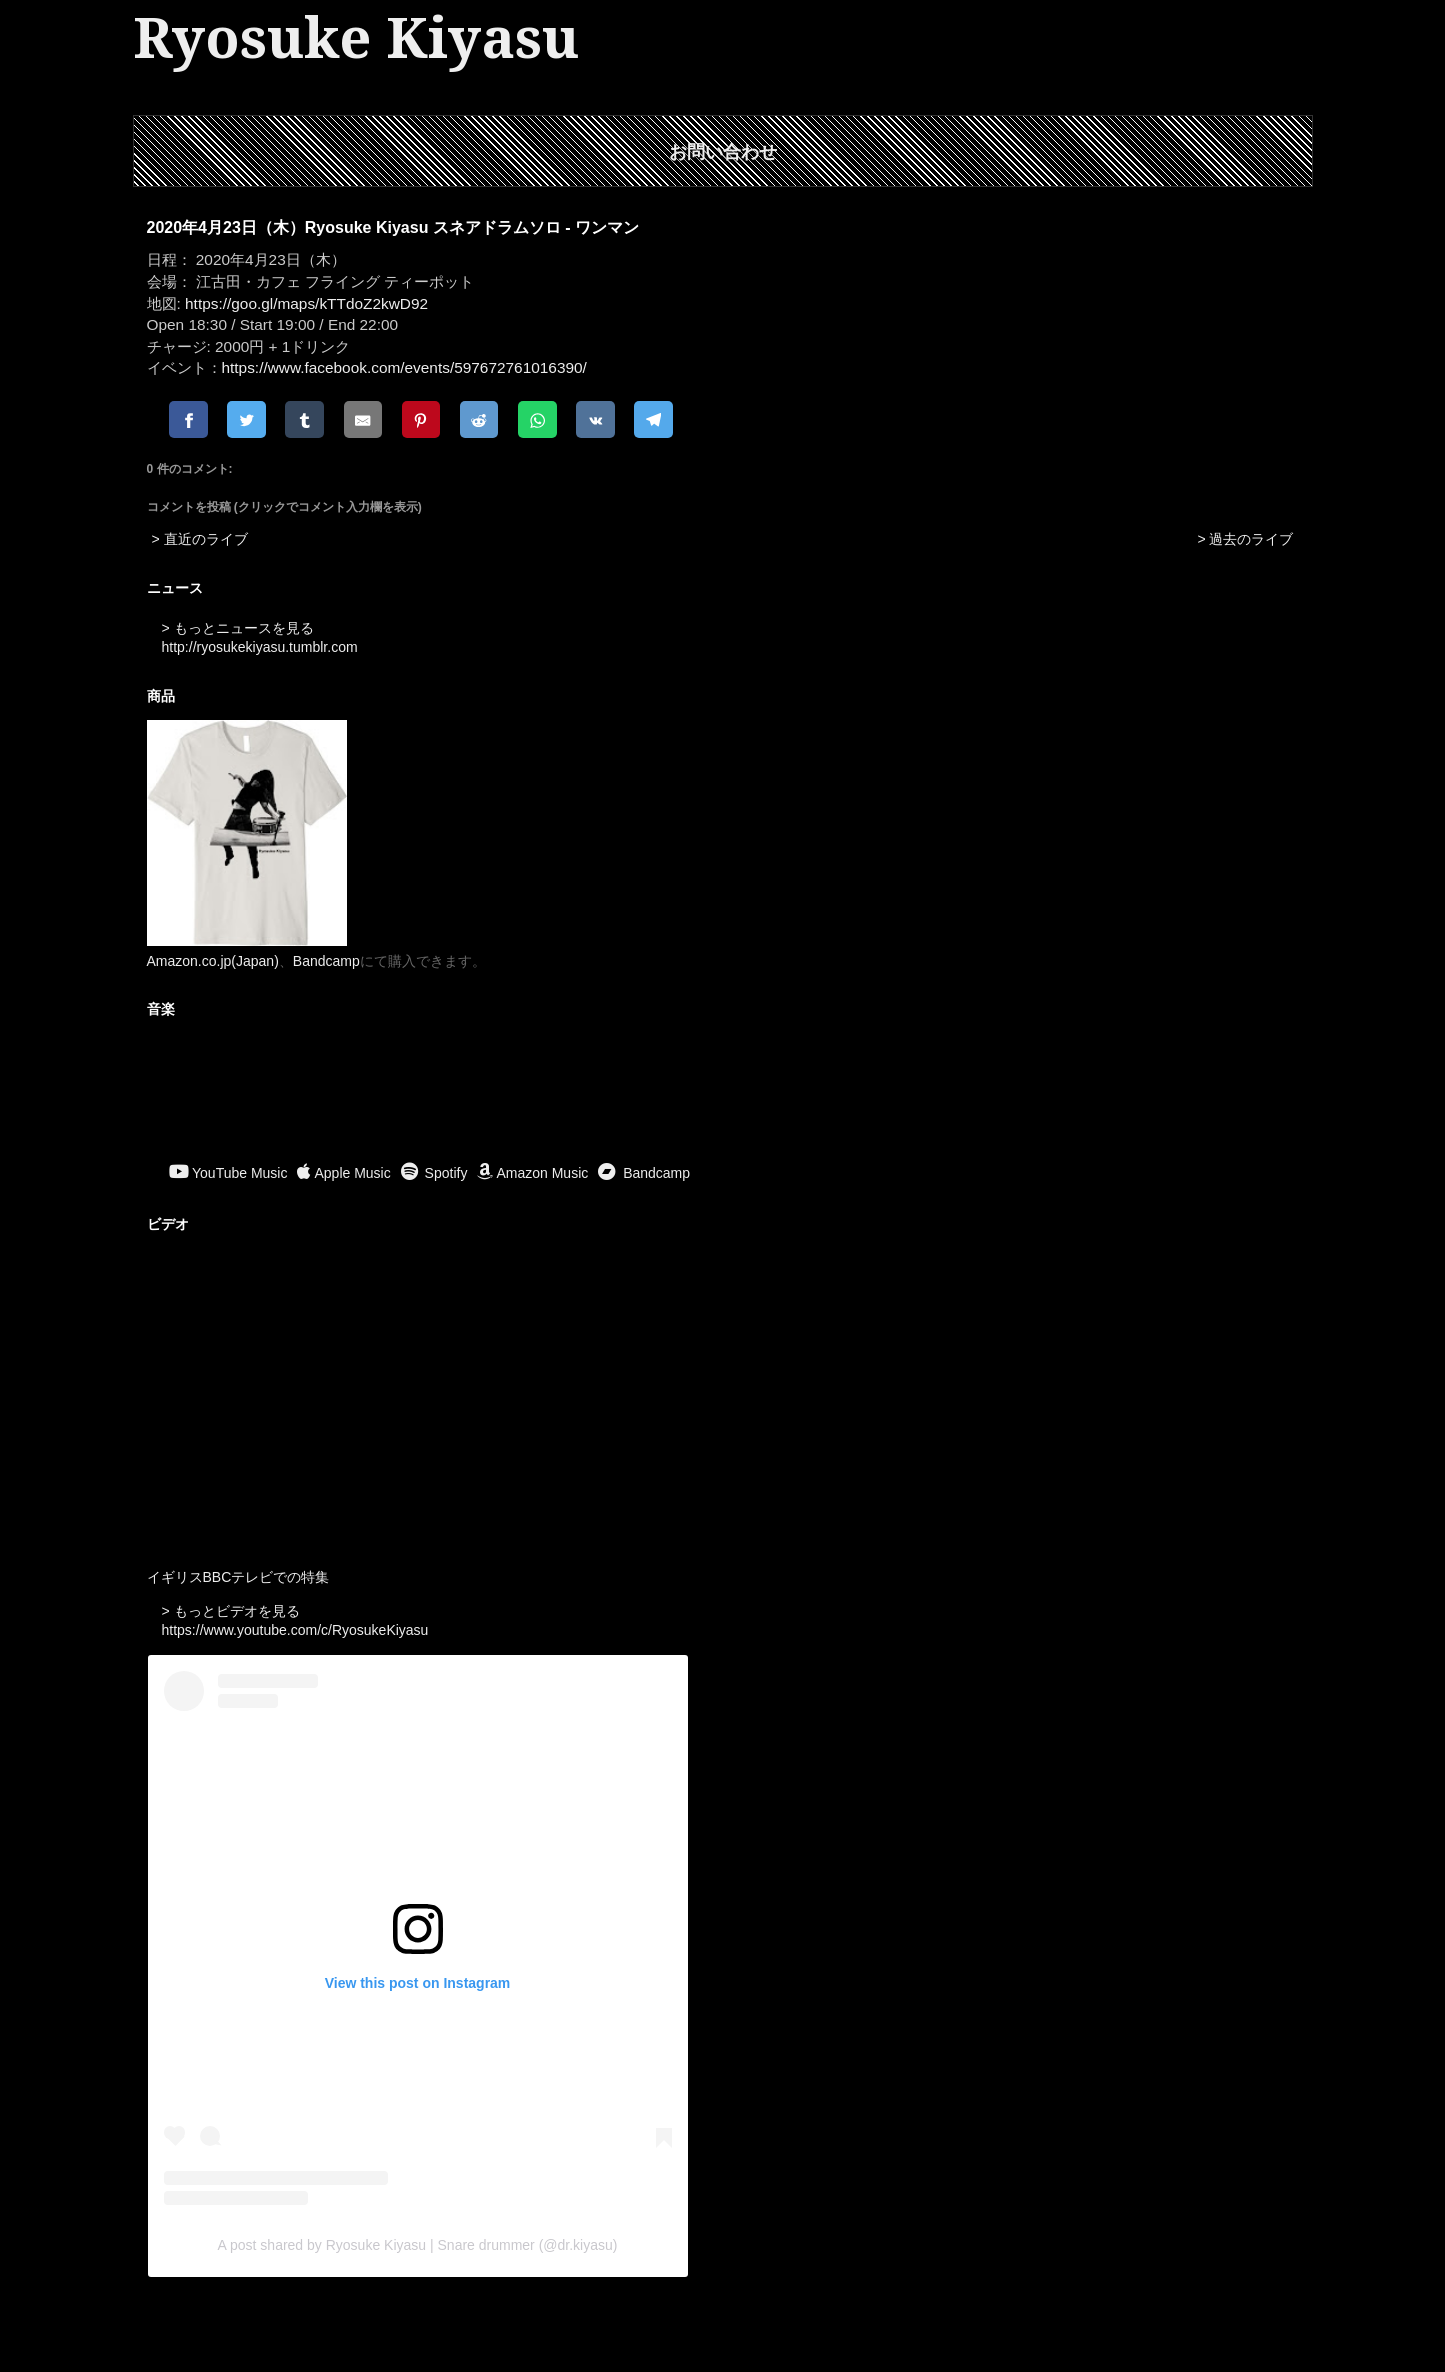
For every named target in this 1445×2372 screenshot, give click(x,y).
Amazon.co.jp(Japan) (213, 961)
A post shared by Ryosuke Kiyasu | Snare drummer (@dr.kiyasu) (418, 2245)
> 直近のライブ (200, 539)
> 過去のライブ (1245, 539)
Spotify (434, 1173)
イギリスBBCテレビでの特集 (238, 1577)
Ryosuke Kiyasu (356, 38)
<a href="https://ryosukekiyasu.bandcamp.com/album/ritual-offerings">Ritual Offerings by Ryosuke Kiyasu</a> (723, 1093)
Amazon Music (532, 1173)
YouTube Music (228, 1173)
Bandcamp (326, 961)
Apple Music (343, 1173)
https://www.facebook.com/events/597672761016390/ (404, 367)
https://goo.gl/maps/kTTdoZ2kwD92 (306, 303)
